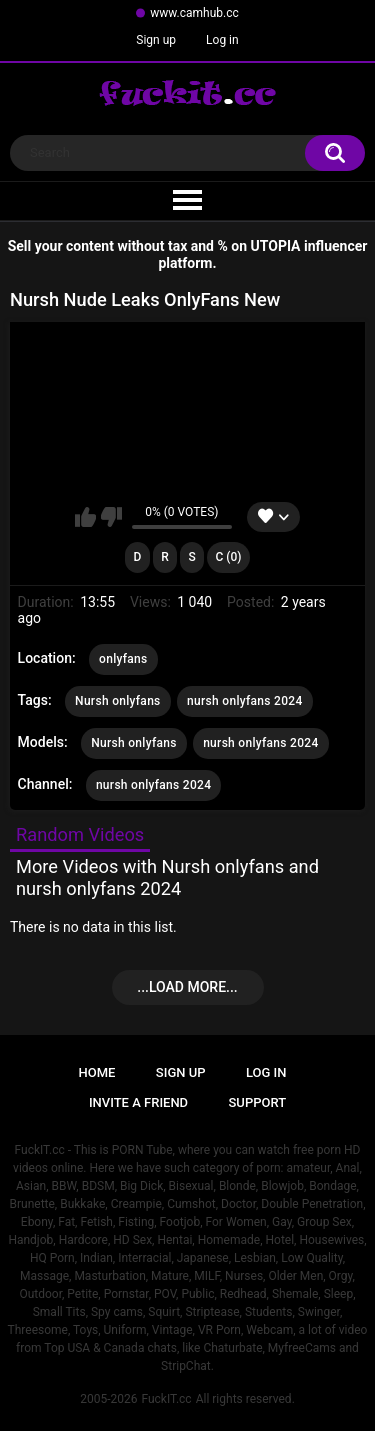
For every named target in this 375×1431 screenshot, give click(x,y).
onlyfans (123, 659)
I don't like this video (111, 517)
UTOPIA (276, 246)
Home (97, 1072)
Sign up (156, 40)
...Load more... (187, 987)
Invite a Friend (138, 1102)
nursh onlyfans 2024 (244, 701)
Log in (222, 40)
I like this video (85, 517)
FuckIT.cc (166, 1399)
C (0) (228, 557)
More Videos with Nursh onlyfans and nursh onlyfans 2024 (167, 877)
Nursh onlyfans (118, 701)
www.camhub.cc (194, 13)
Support (258, 1102)
